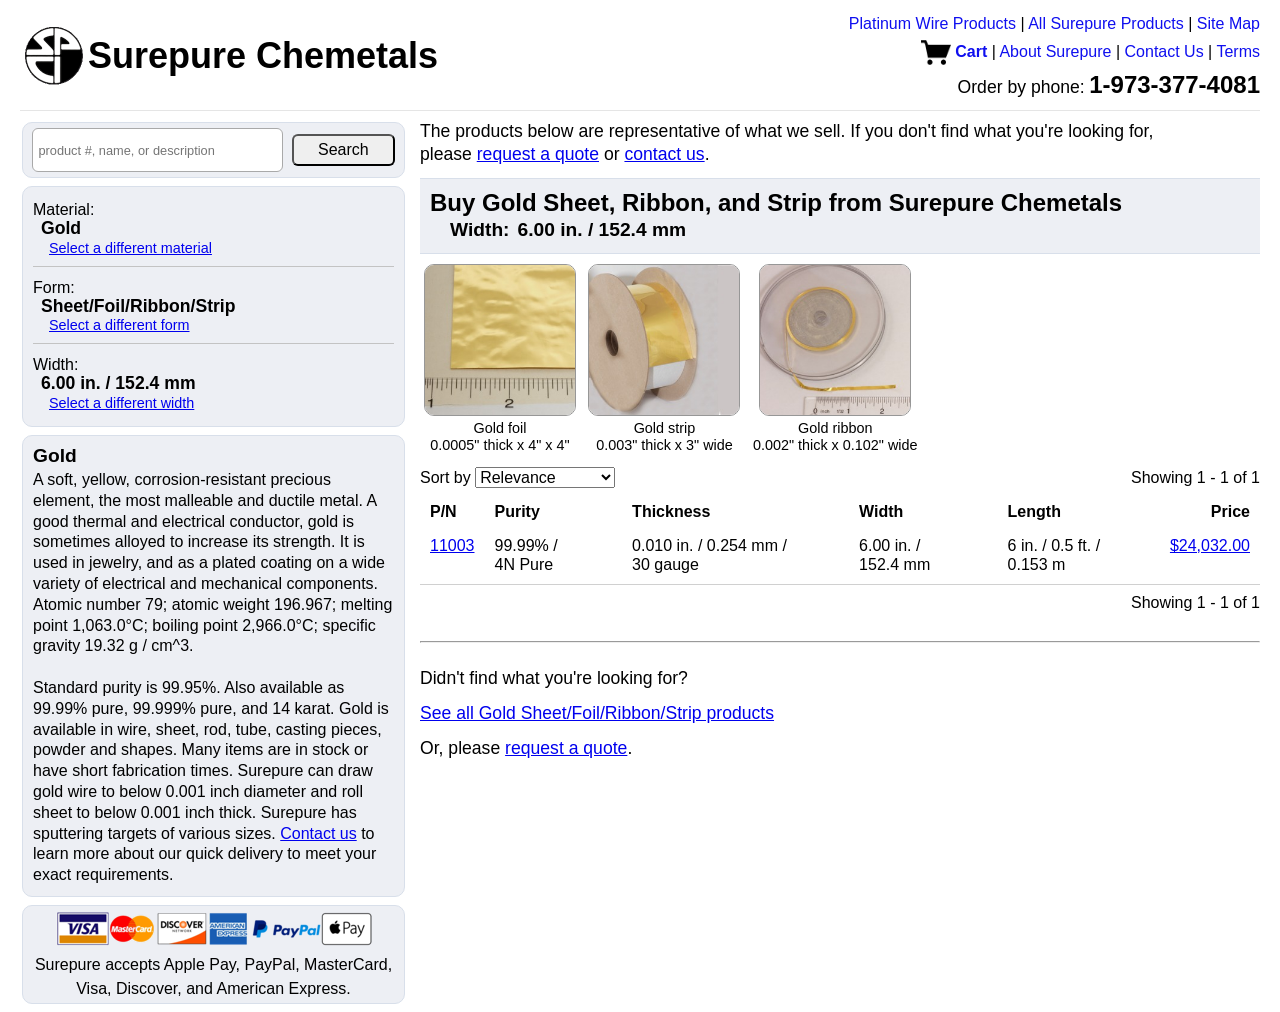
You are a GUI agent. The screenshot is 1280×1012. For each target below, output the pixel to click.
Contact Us (1164, 51)
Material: (63, 210)
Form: (54, 288)
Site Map (1228, 23)
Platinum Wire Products (932, 23)
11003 (452, 545)
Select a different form (119, 325)
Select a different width (121, 403)
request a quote (538, 154)
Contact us (318, 833)
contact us (664, 154)
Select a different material (130, 248)
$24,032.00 (1210, 545)
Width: (55, 365)
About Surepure (1055, 51)
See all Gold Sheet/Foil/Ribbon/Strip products (597, 713)
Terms (1238, 51)
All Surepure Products (1106, 23)
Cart (954, 51)
